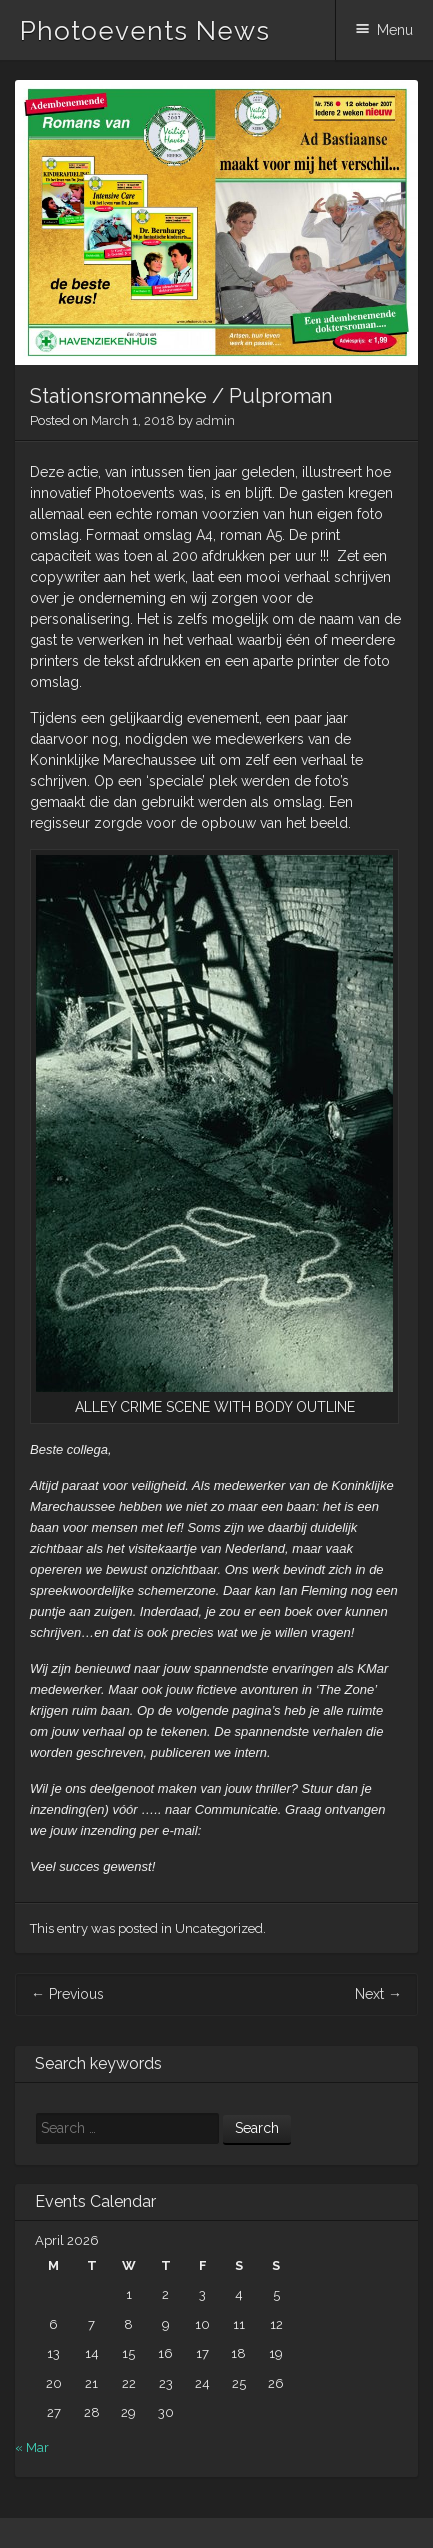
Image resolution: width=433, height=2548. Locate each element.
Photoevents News (145, 31)
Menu (395, 30)
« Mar (32, 2447)
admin (215, 420)
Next (378, 1994)
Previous (67, 1994)
